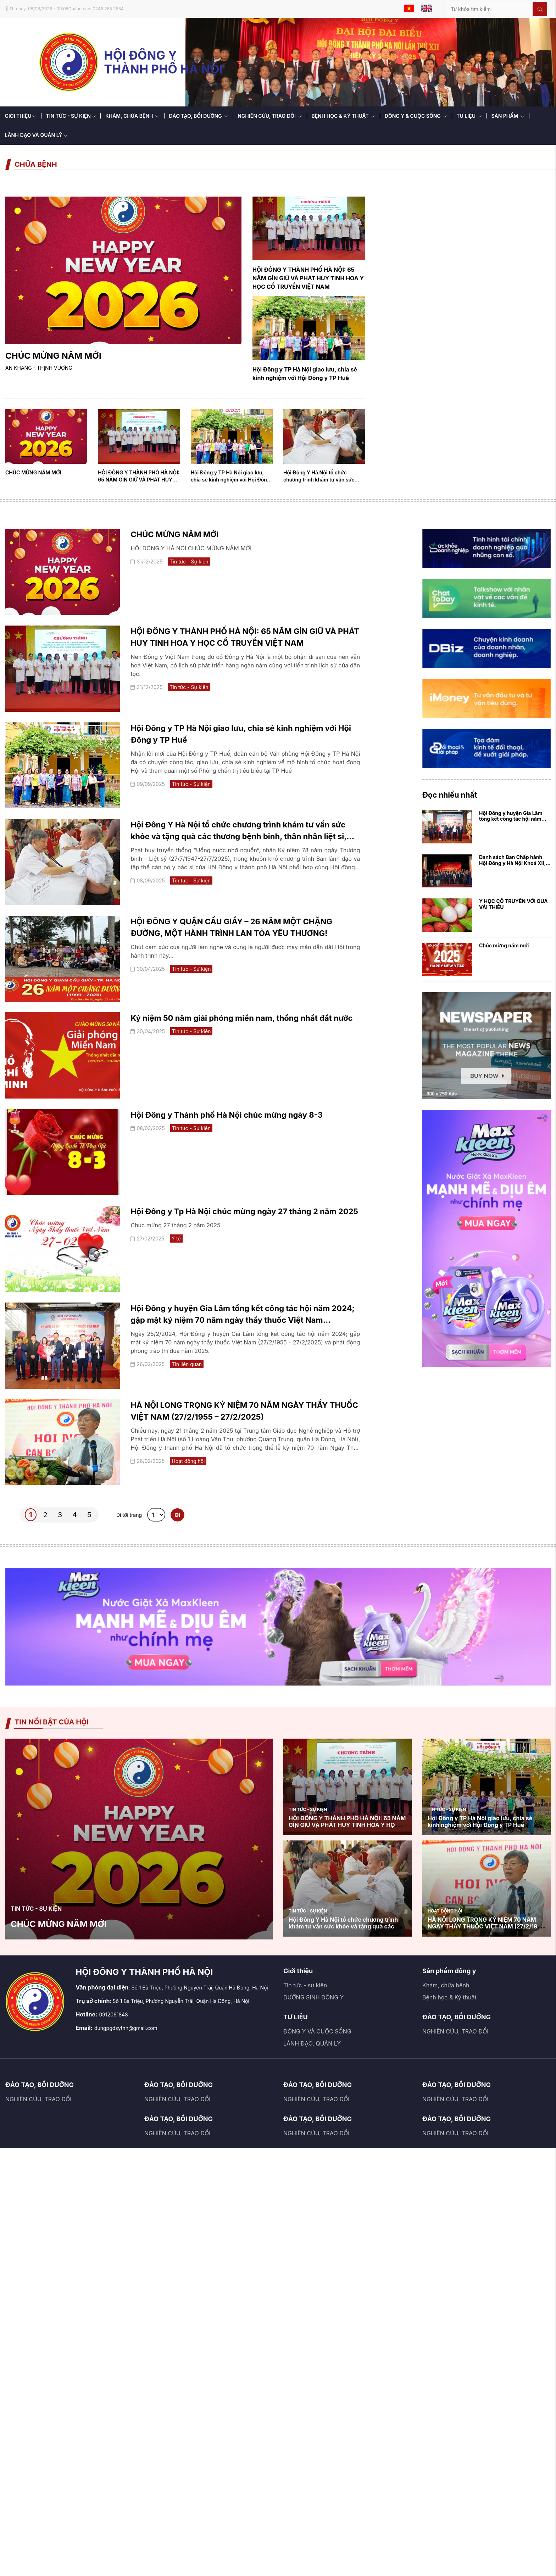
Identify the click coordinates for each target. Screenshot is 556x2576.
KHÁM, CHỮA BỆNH (132, 116)
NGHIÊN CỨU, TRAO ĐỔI (270, 116)
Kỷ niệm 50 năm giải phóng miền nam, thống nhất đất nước (241, 1018)
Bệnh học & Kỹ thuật (449, 1997)
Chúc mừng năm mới (504, 945)
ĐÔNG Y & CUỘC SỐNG (415, 116)
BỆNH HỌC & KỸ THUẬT (343, 116)
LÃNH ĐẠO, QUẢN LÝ (312, 2043)
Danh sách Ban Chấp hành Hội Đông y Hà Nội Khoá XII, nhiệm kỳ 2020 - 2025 (512, 863)
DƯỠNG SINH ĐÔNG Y (313, 1997)
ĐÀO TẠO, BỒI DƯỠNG (198, 116)
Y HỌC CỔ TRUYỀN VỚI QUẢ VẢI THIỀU (513, 904)
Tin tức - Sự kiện (188, 561)
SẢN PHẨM (507, 116)
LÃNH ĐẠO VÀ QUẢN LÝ (36, 135)
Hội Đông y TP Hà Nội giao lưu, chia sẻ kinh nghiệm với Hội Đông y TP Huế (230, 479)
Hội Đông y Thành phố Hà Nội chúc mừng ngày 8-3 (226, 1114)
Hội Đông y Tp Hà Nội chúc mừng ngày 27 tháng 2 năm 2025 (244, 1211)
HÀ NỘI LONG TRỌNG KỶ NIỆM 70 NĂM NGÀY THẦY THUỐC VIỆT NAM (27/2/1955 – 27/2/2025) (486, 1926)
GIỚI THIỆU (21, 116)
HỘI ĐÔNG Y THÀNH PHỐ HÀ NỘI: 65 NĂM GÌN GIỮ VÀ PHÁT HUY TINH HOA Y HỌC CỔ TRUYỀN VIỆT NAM (308, 278)
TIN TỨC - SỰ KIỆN (70, 116)
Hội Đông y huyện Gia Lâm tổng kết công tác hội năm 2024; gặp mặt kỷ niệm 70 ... (513, 819)
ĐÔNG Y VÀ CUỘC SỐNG (317, 2031)
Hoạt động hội (188, 1461)
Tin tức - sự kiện (305, 1985)
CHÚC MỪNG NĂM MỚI (53, 356)
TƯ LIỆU (469, 116)
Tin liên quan (187, 1364)
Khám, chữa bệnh (445, 1985)
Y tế (176, 1238)
